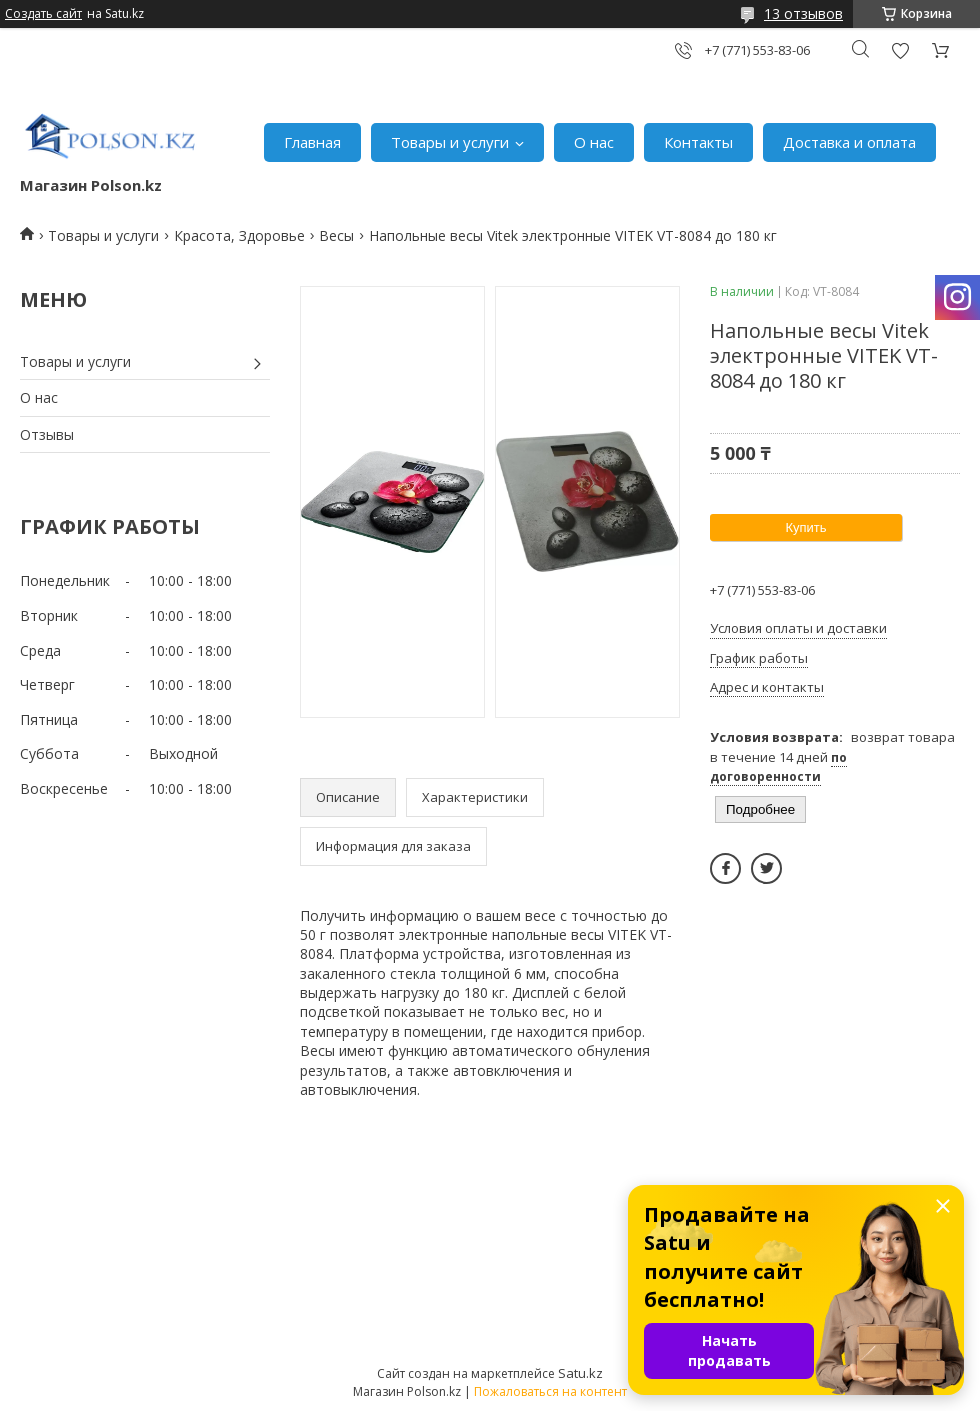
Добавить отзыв (900, 50)
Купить (805, 527)
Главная (312, 142)
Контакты (698, 142)
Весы (336, 235)
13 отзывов (803, 13)
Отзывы (47, 434)
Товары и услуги (450, 142)
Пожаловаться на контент (550, 1391)
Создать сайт (43, 14)
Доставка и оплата (849, 142)
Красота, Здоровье (239, 235)
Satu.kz (580, 1373)
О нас (594, 142)
